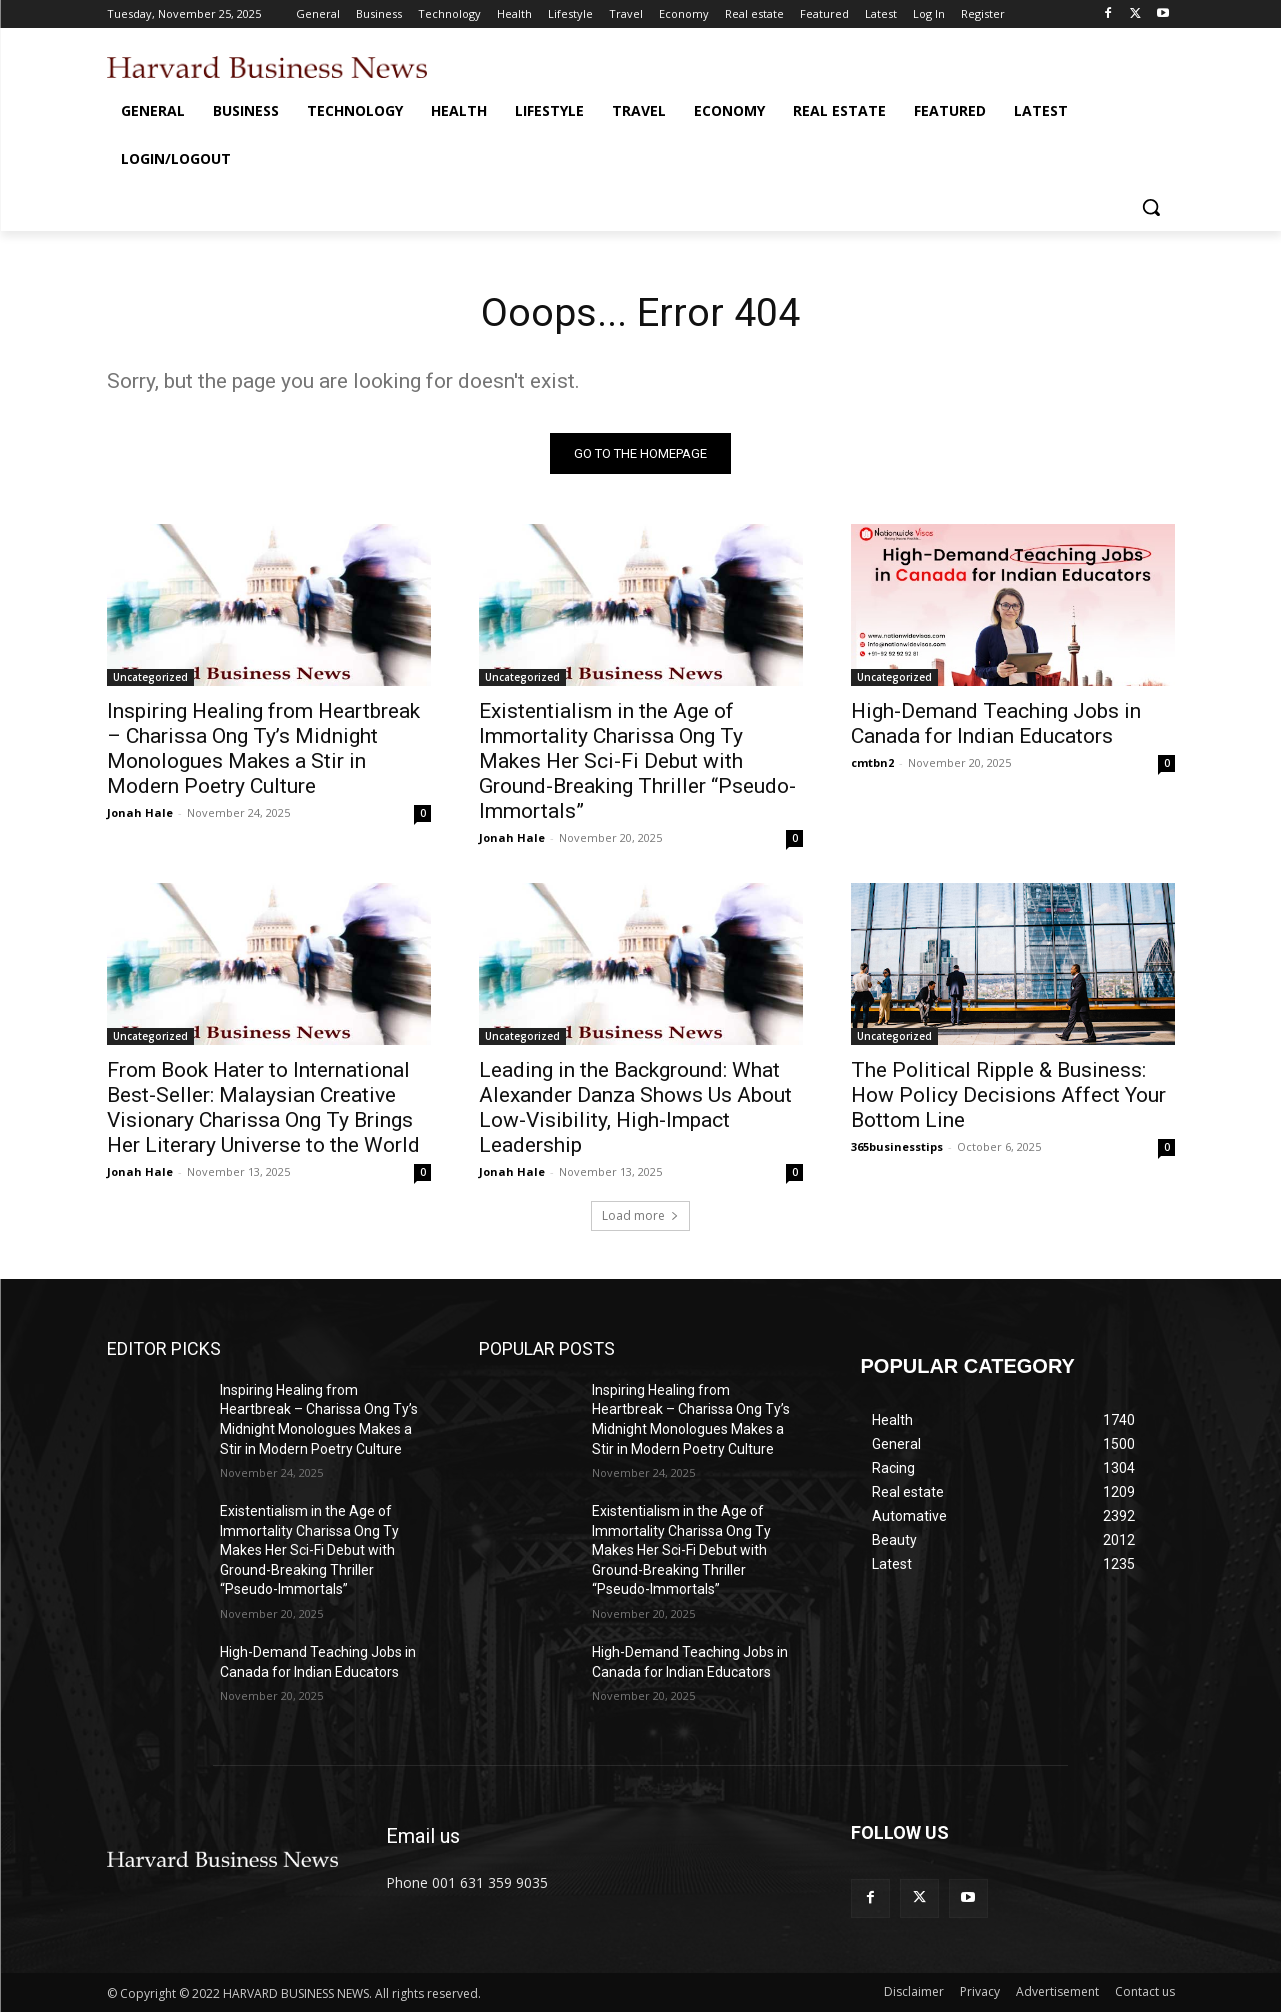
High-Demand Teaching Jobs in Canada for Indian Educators (996, 724)
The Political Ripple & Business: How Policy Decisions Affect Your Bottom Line (1008, 1096)
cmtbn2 (872, 763)
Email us (423, 1837)
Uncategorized (150, 678)
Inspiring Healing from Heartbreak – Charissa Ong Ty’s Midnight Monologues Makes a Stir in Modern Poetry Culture (263, 749)
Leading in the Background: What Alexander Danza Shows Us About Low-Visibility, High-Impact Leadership (635, 1108)
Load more (640, 1216)
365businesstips (897, 1147)
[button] (1151, 207)
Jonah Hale (140, 813)
